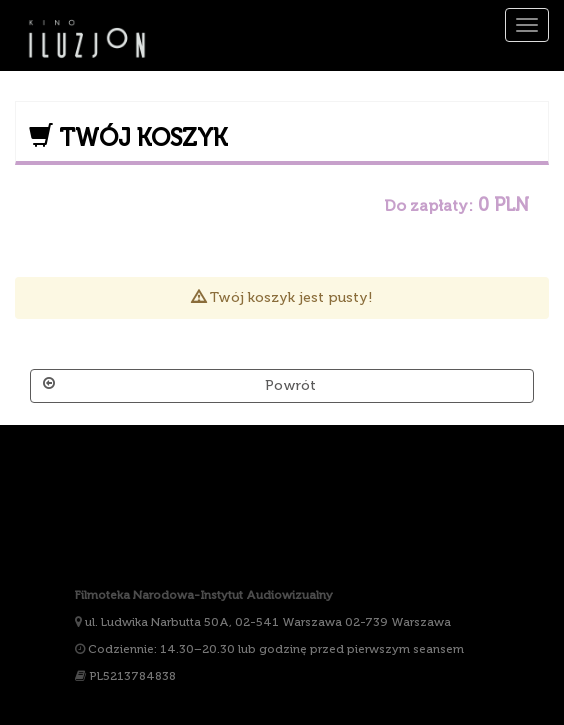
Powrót (179, 385)
